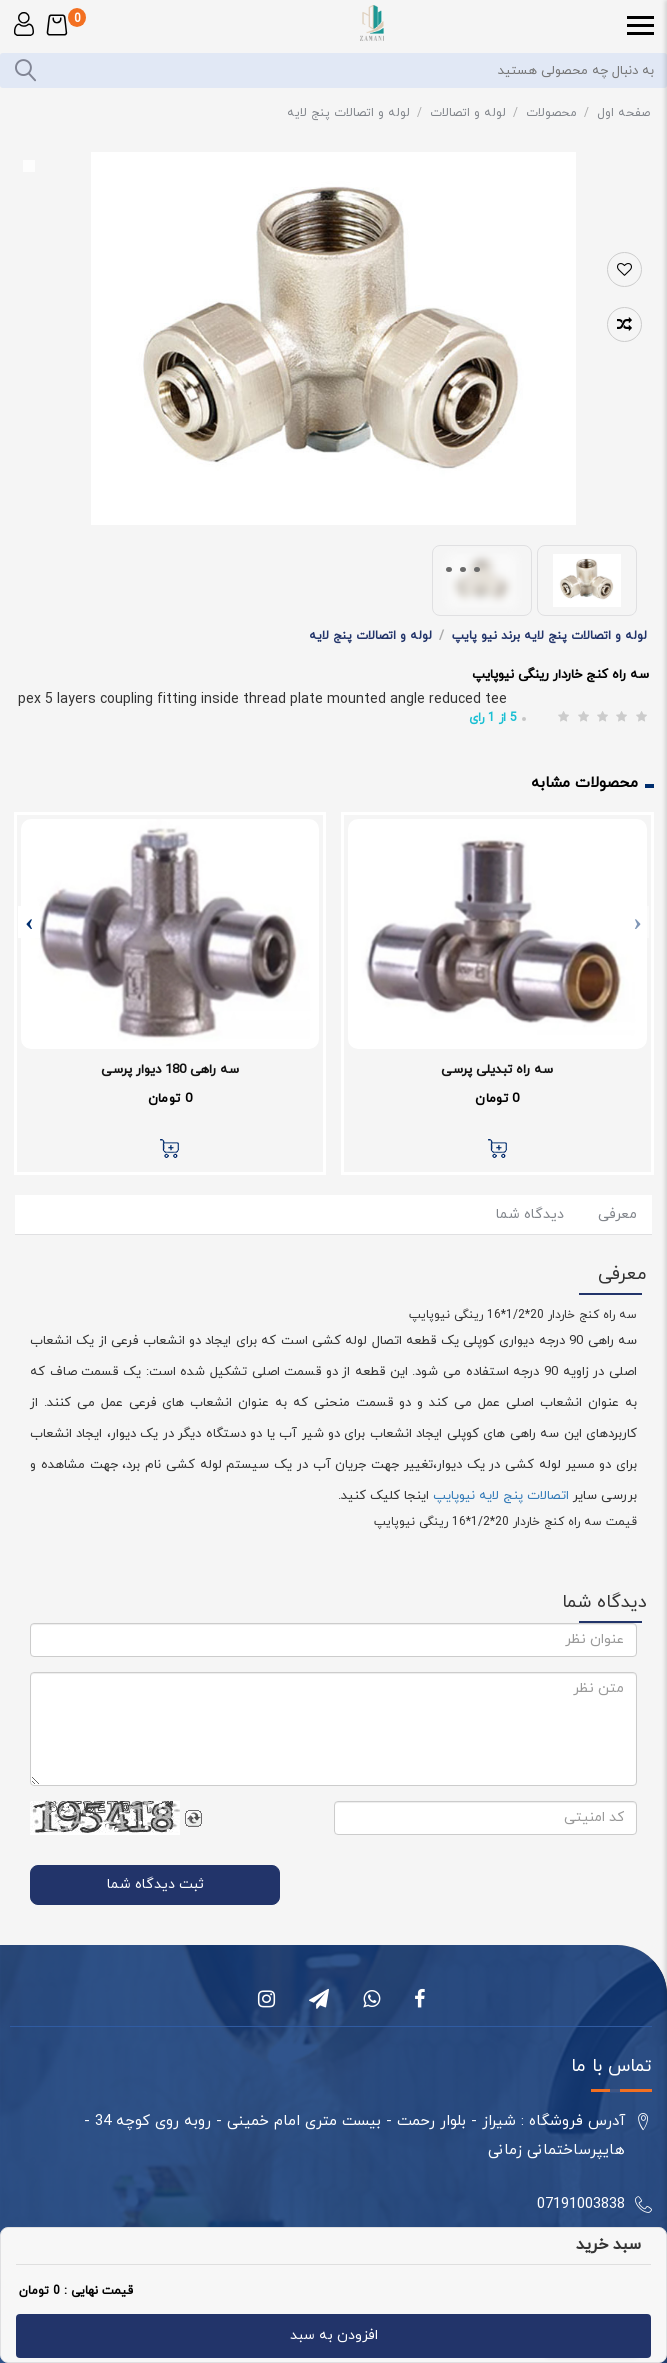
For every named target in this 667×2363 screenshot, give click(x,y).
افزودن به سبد (334, 2335)
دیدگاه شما (530, 1214)
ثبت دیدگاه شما (155, 1884)
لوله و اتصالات (474, 113)
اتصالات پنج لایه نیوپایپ (501, 1496)
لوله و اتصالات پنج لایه (354, 113)
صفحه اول (623, 113)
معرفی (615, 1214)
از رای (493, 718)
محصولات (557, 113)
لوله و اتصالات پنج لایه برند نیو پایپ (549, 636)
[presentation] (638, 922)
